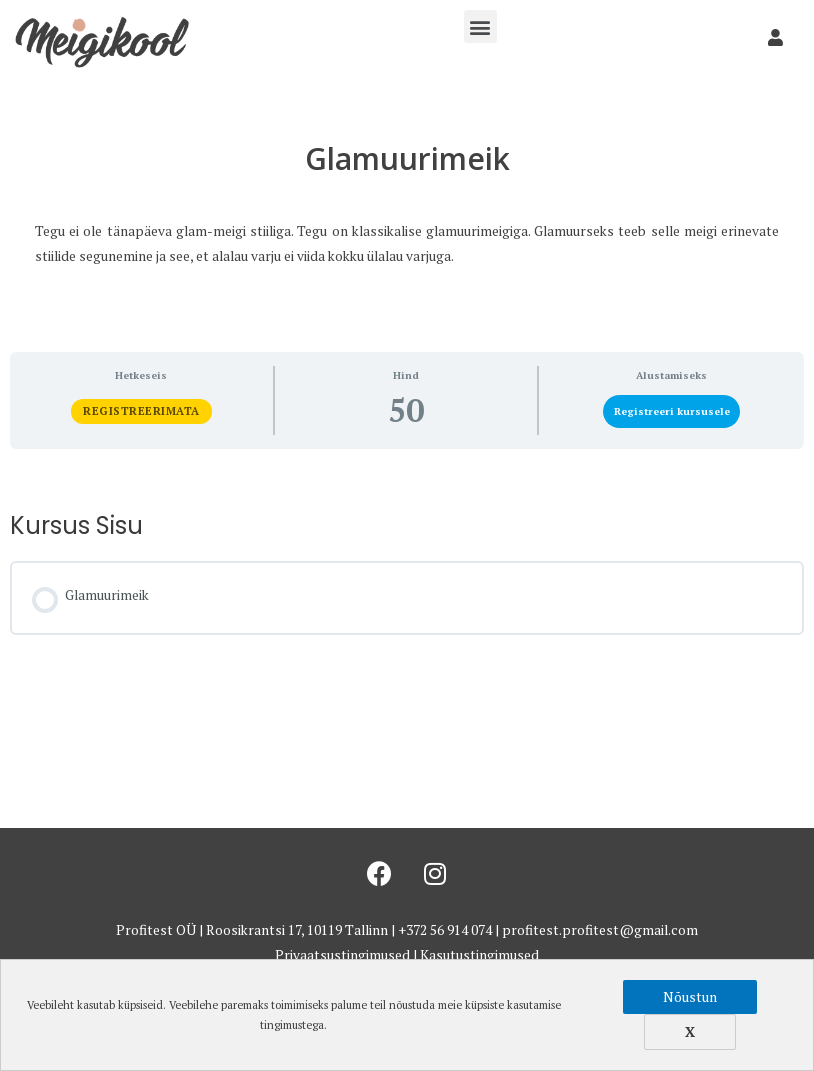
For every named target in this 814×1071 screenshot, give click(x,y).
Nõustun (690, 996)
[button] (480, 26)
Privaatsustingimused (342, 955)
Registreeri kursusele (672, 411)
